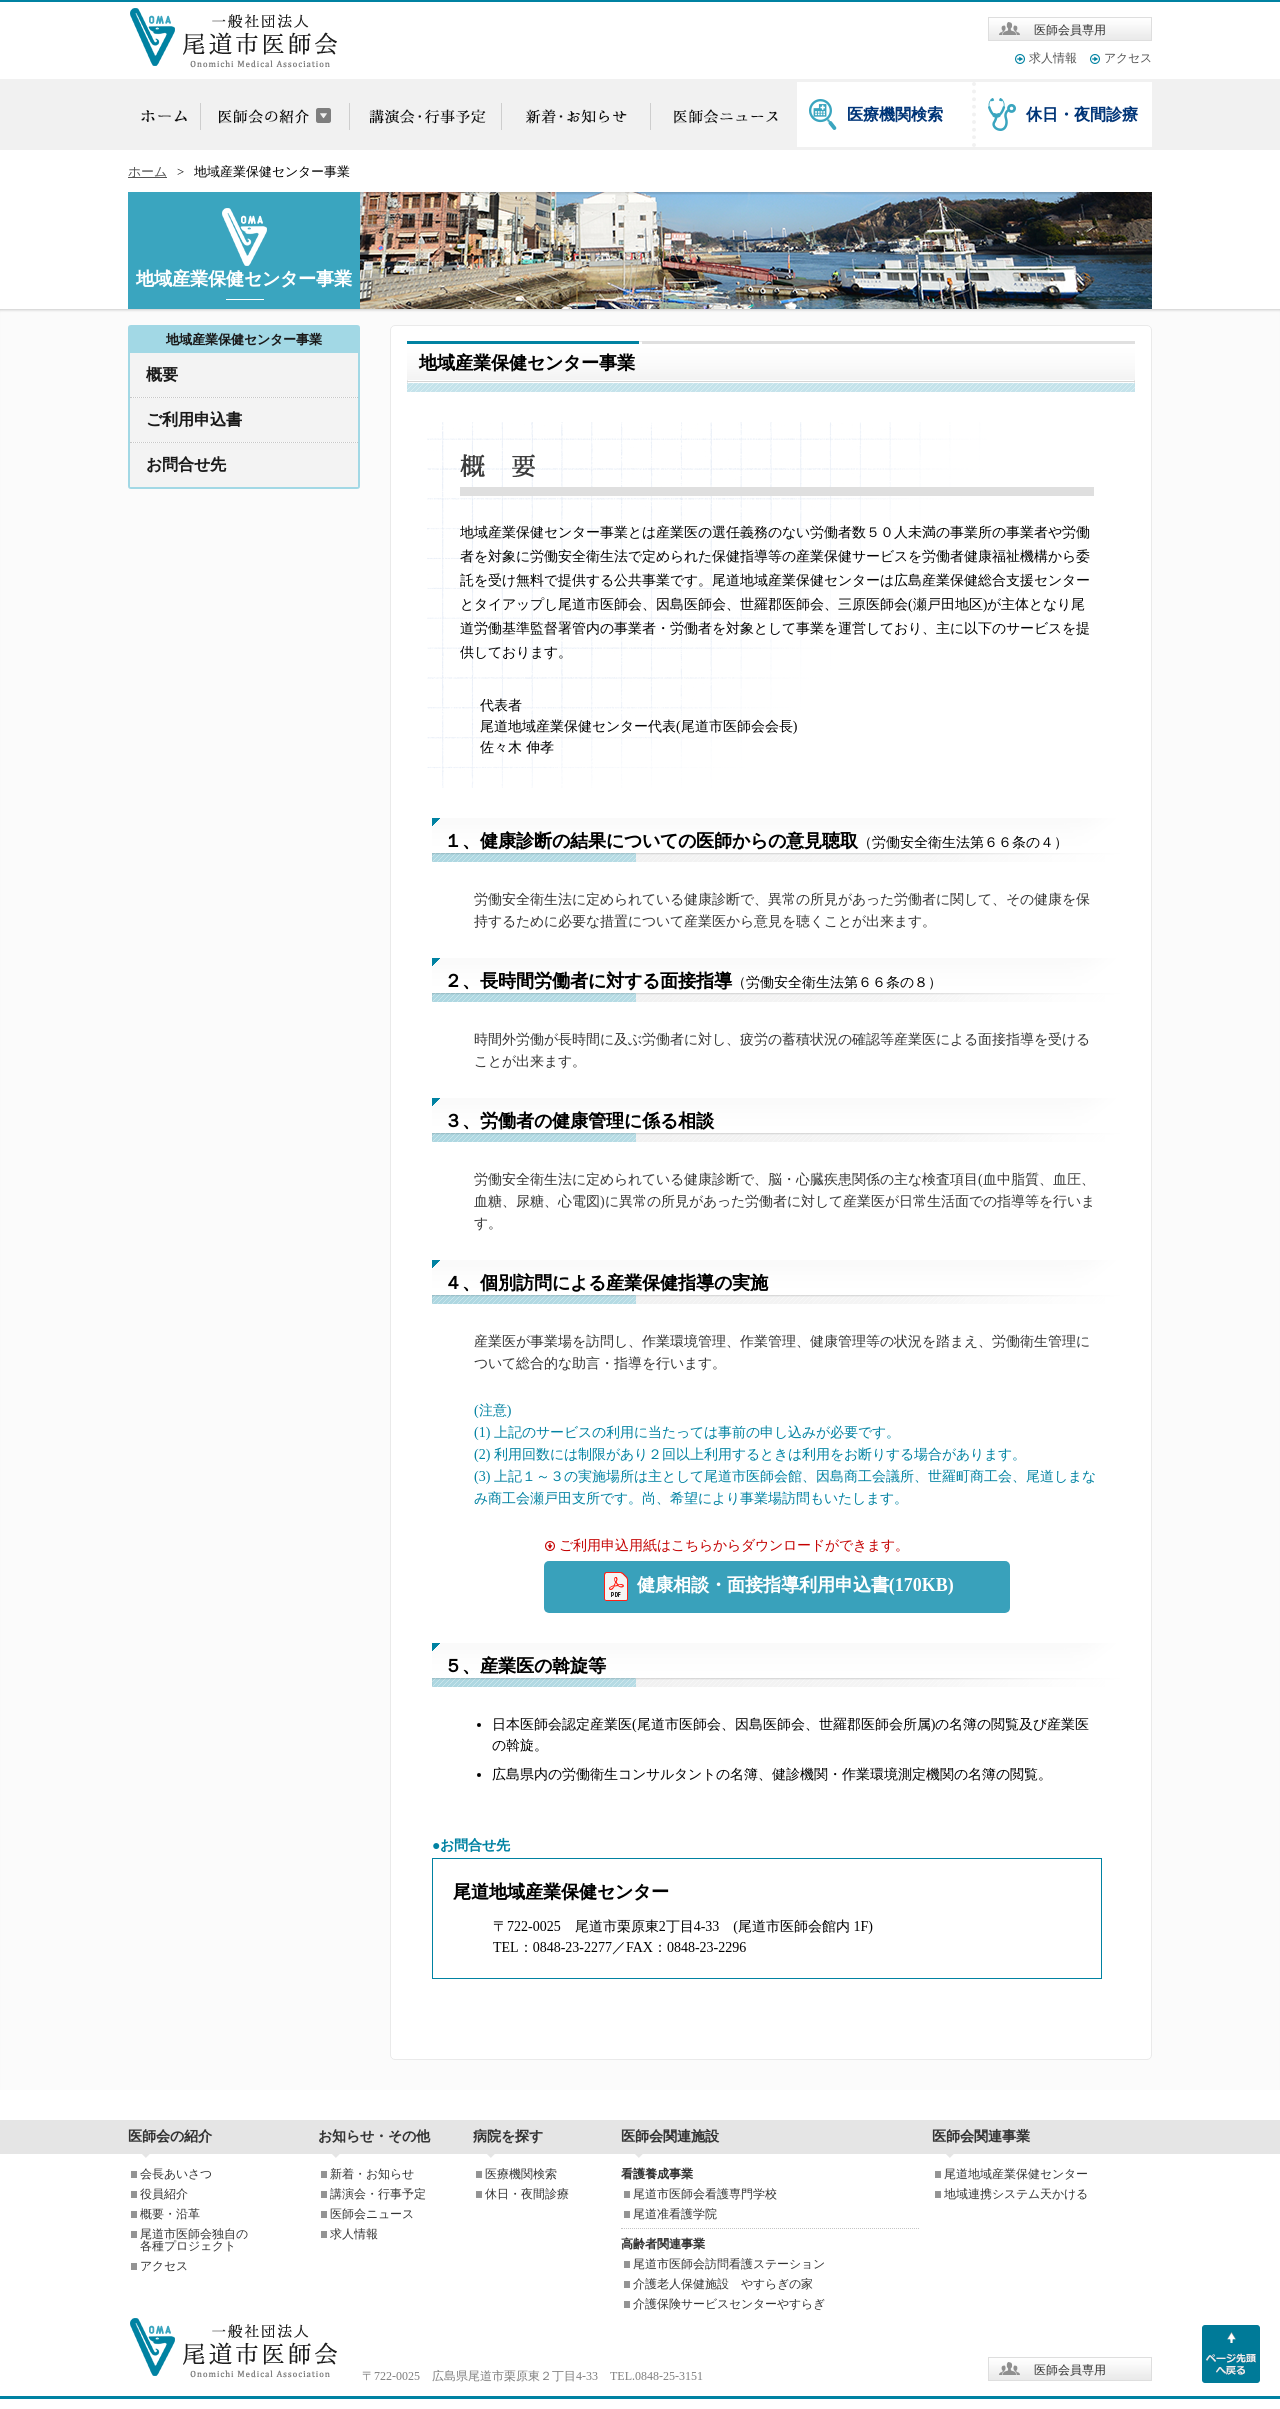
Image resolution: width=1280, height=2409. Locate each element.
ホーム (147, 172)
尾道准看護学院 (675, 2214)
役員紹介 (164, 2194)
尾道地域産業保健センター (1016, 2174)
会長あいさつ (176, 2174)
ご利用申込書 (194, 419)
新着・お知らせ (372, 2174)
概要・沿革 (170, 2214)
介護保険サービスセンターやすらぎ (729, 2304)
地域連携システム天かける (1016, 2194)
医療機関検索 (895, 114)
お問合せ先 (186, 464)
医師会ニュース (372, 2214)
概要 (162, 374)
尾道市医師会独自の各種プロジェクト (194, 2240)
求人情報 (1053, 58)
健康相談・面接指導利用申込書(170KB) (777, 1587)
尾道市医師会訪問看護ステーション (729, 2264)
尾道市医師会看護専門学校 (705, 2194)
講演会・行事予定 (378, 2194)
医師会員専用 (1070, 30)
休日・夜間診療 (1082, 114)
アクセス (1128, 58)
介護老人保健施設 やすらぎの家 (723, 2284)
